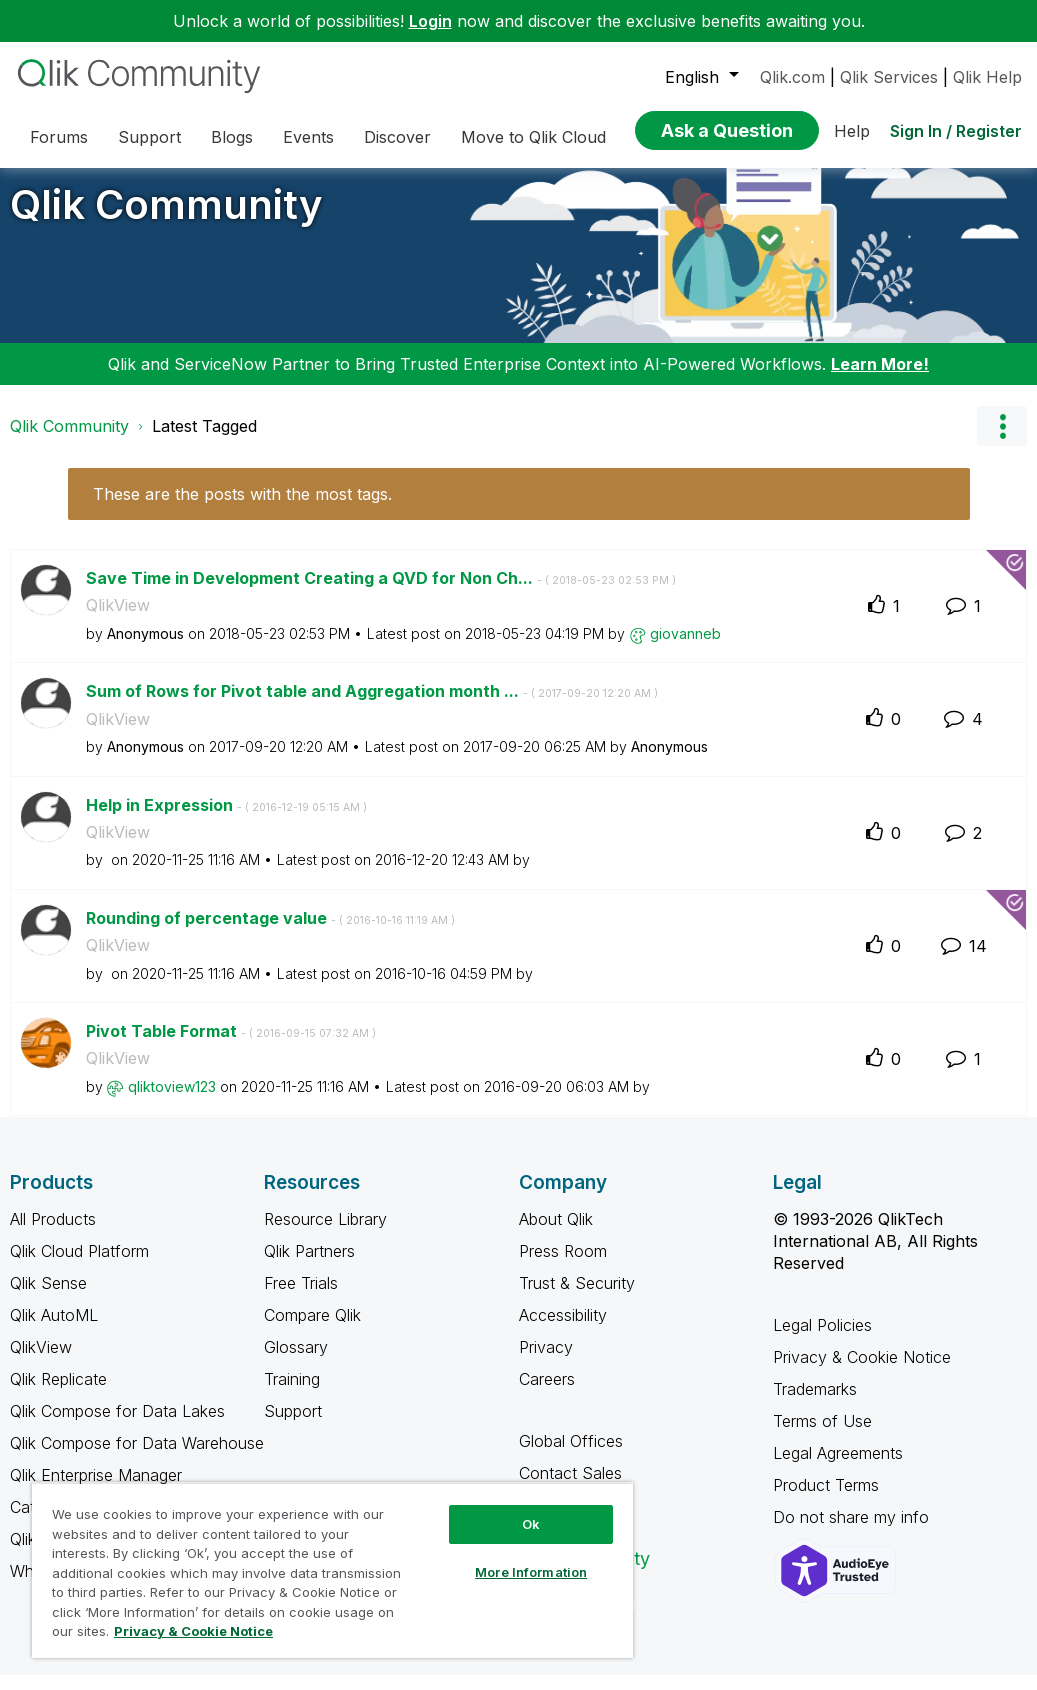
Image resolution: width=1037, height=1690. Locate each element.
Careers (547, 1394)
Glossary (296, 1362)
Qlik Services (889, 77)
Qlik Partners (309, 1266)
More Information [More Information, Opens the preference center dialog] (531, 1572)
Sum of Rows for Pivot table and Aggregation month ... (372, 706)
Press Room (563, 1266)
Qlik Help (987, 77)
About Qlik (556, 1234)
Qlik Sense (48, 1298)
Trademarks (815, 1404)
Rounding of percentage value (270, 933)
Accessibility (563, 1330)
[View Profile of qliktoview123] (172, 1101)
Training (292, 1394)
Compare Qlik (312, 1330)
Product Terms (826, 1500)
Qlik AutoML (54, 1330)
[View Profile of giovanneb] (685, 648)
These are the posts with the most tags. (242, 509)
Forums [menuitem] (59, 137)
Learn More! (880, 379)
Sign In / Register (956, 131)
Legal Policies (822, 1340)
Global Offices (571, 1456)
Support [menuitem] (149, 137)
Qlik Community (166, 219)
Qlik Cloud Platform (79, 1266)
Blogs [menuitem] (232, 137)
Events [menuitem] (308, 137)
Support (293, 1426)
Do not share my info (853, 1532)
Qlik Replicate (58, 1394)
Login (430, 21)
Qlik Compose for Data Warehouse (137, 1458)
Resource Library (325, 1234)
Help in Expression (226, 820)
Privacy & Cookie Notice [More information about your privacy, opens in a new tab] (193, 1631)
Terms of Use (822, 1436)
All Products (53, 1234)
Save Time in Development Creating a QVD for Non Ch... (381, 593)
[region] (332, 1570)
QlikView (118, 620)
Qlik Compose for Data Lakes (117, 1426)
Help (852, 131)
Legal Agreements (838, 1468)
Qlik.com (792, 77)
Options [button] (1002, 441)
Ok (531, 1524)
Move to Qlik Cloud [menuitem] (533, 137)
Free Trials (301, 1298)
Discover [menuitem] (397, 137)
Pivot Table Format (231, 1046)
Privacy (546, 1362)
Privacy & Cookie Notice (862, 1372)
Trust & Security (577, 1298)
